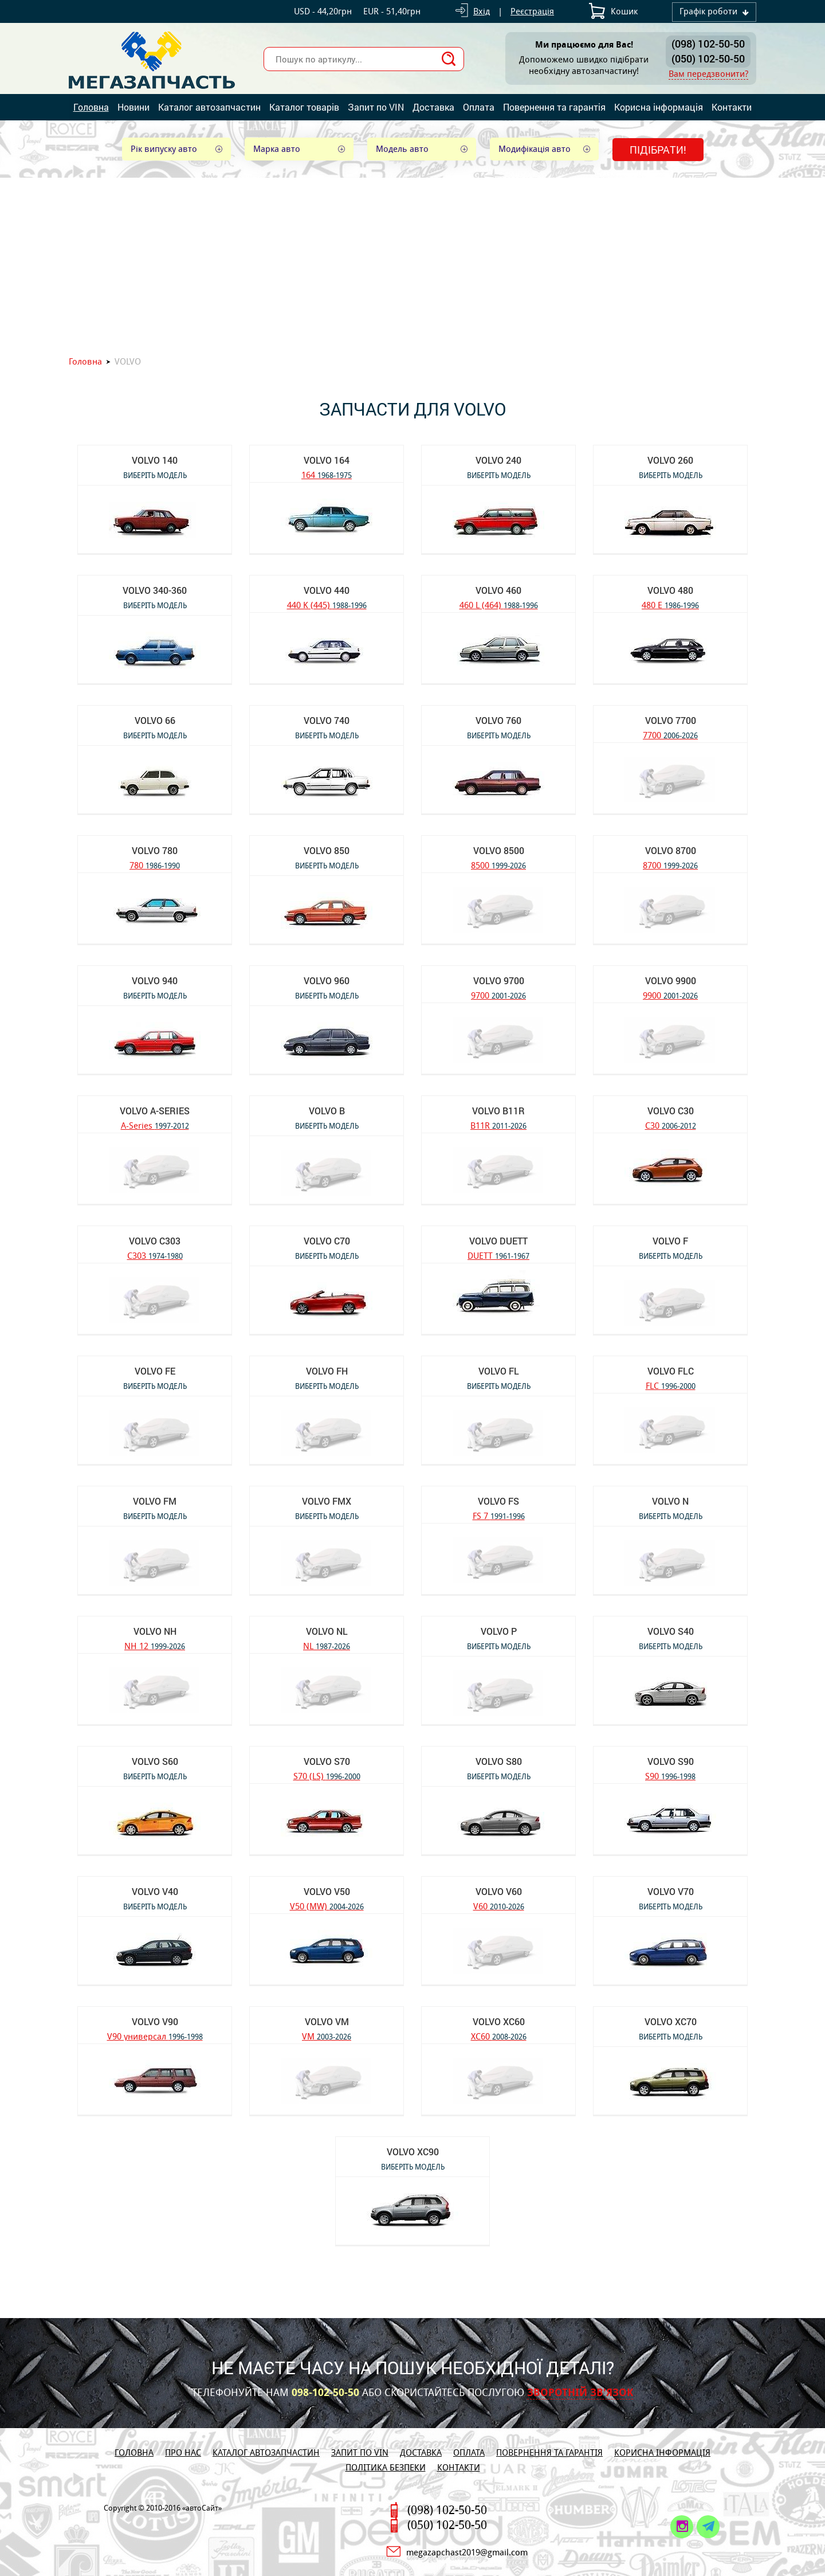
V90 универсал (155, 2036)
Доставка (433, 107)
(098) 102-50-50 (708, 43)
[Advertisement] (412, 263)
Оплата (478, 107)
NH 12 (154, 1645)
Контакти (732, 107)
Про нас (183, 2452)
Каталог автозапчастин (209, 107)
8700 (670, 865)
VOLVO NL (327, 1631)
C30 (670, 1125)
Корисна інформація (658, 107)
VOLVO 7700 (670, 720)
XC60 (499, 2036)
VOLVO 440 (326, 590)
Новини (133, 107)
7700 (670, 734)
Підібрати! (658, 149)
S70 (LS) (326, 1775)
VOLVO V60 (499, 1891)
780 (154, 865)
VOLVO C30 (670, 1111)
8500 (498, 865)
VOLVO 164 (326, 460)
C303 (155, 1255)
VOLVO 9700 (498, 980)
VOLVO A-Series (155, 1111)
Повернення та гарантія (554, 107)
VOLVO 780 (155, 850)
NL (326, 1645)
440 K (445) (327, 604)
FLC (671, 1385)
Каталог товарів (304, 107)
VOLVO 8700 (670, 850)
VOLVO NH (154, 1631)
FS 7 (499, 1515)
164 (326, 474)
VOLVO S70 (327, 1761)
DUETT (498, 1255)
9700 (498, 995)
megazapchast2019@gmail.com (467, 2552)
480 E (670, 604)
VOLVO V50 (327, 1891)
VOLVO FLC (670, 1371)
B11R (498, 1125)
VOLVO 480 (670, 590)
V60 (498, 1906)
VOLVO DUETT (498, 1241)
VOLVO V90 (155, 2021)
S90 (670, 1775)
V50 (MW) (327, 1906)
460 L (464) (498, 604)
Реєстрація (532, 11)
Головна (91, 107)
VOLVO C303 (154, 1241)
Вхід (481, 11)
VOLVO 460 (498, 590)
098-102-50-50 (325, 2392)
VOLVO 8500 (498, 850)
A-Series (155, 1125)
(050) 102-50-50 (708, 58)
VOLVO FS (498, 1501)
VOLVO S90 (670, 1761)
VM (326, 2036)
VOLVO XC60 (499, 2021)
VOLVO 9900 (670, 980)
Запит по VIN (376, 107)
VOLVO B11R (498, 1111)
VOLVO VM (327, 2021)
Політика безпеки (385, 2467)
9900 (670, 995)
